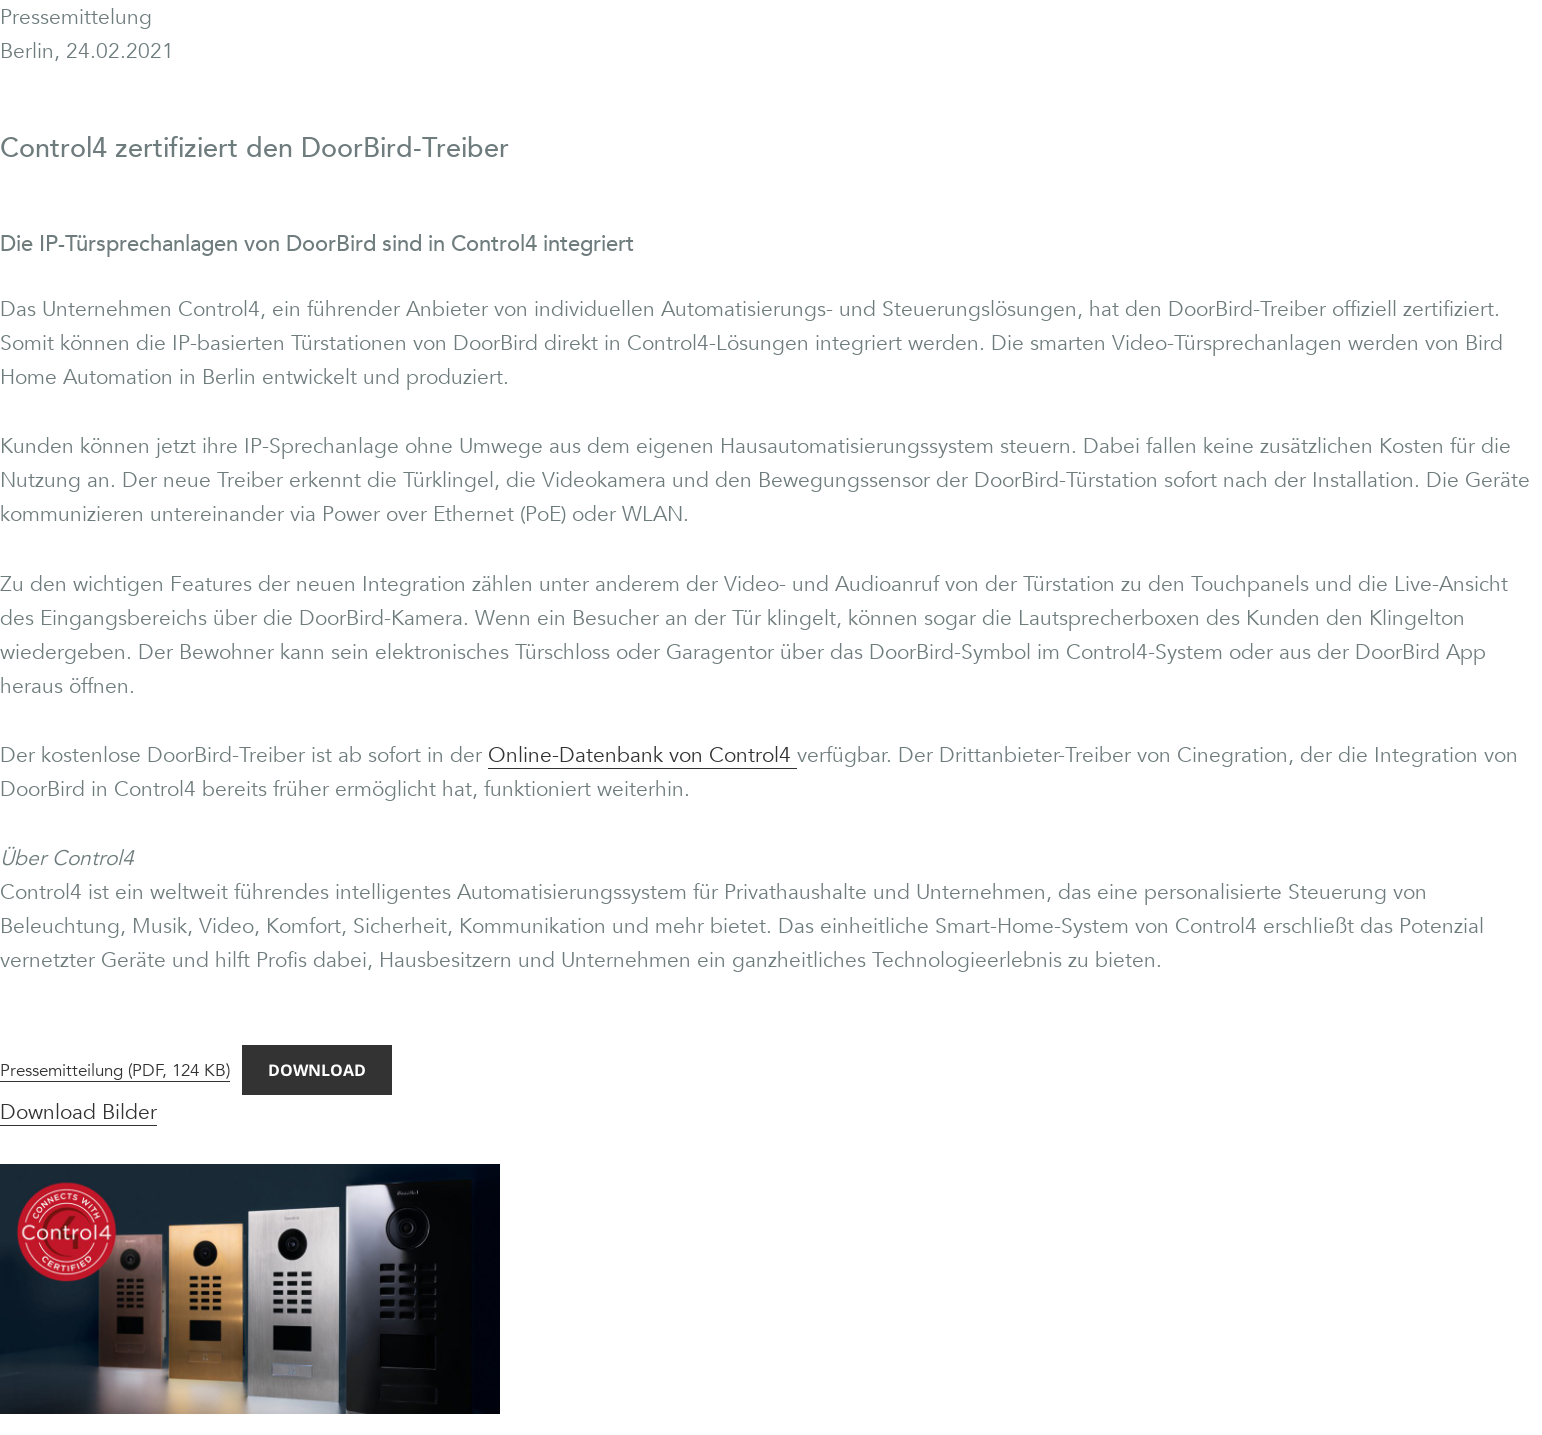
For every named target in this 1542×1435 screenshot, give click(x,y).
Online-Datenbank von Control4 (642, 755)
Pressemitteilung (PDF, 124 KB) (115, 1070)
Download (317, 1070)
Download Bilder (78, 1112)
